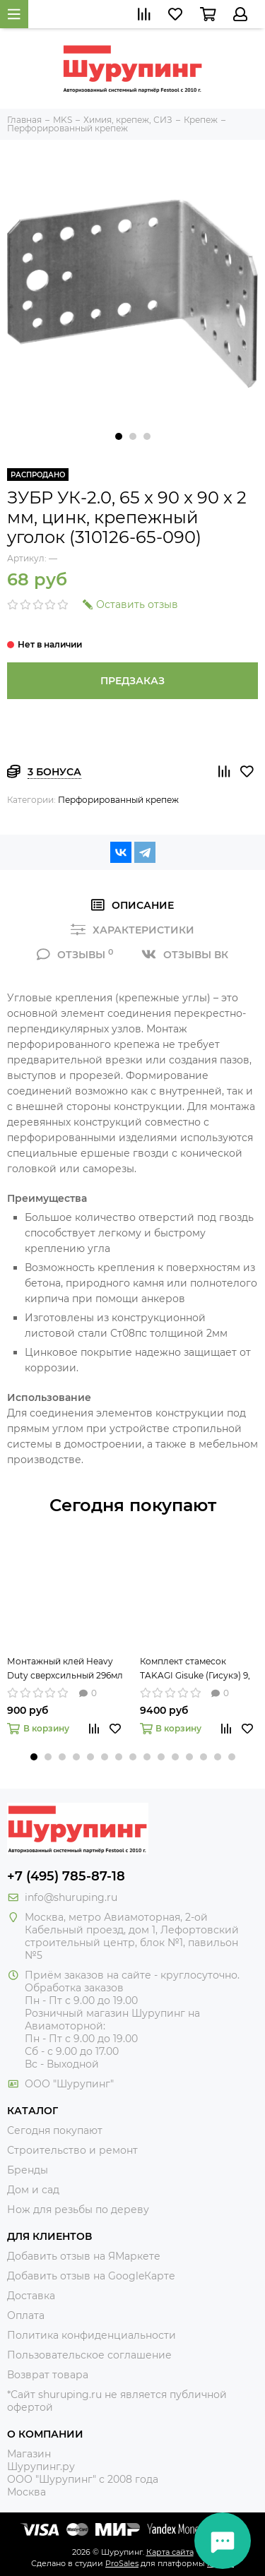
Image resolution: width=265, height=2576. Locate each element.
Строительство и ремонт (72, 2150)
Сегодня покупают (132, 1505)
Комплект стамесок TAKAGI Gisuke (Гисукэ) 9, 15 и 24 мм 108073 (195, 1669)
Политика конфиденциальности (91, 2335)
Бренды (27, 2170)
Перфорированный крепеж (118, 799)
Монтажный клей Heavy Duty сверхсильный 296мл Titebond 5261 (65, 1669)
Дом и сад (33, 2189)
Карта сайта (170, 2552)
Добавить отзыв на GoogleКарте (91, 2276)
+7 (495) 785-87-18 (66, 1876)
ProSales (122, 2563)
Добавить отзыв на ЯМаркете (83, 2256)
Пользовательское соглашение (89, 2355)
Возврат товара (47, 2374)
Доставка (31, 2295)
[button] (118, 436)
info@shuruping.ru (71, 1897)
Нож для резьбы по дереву (78, 2209)
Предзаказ (132, 680)
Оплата (26, 2315)
